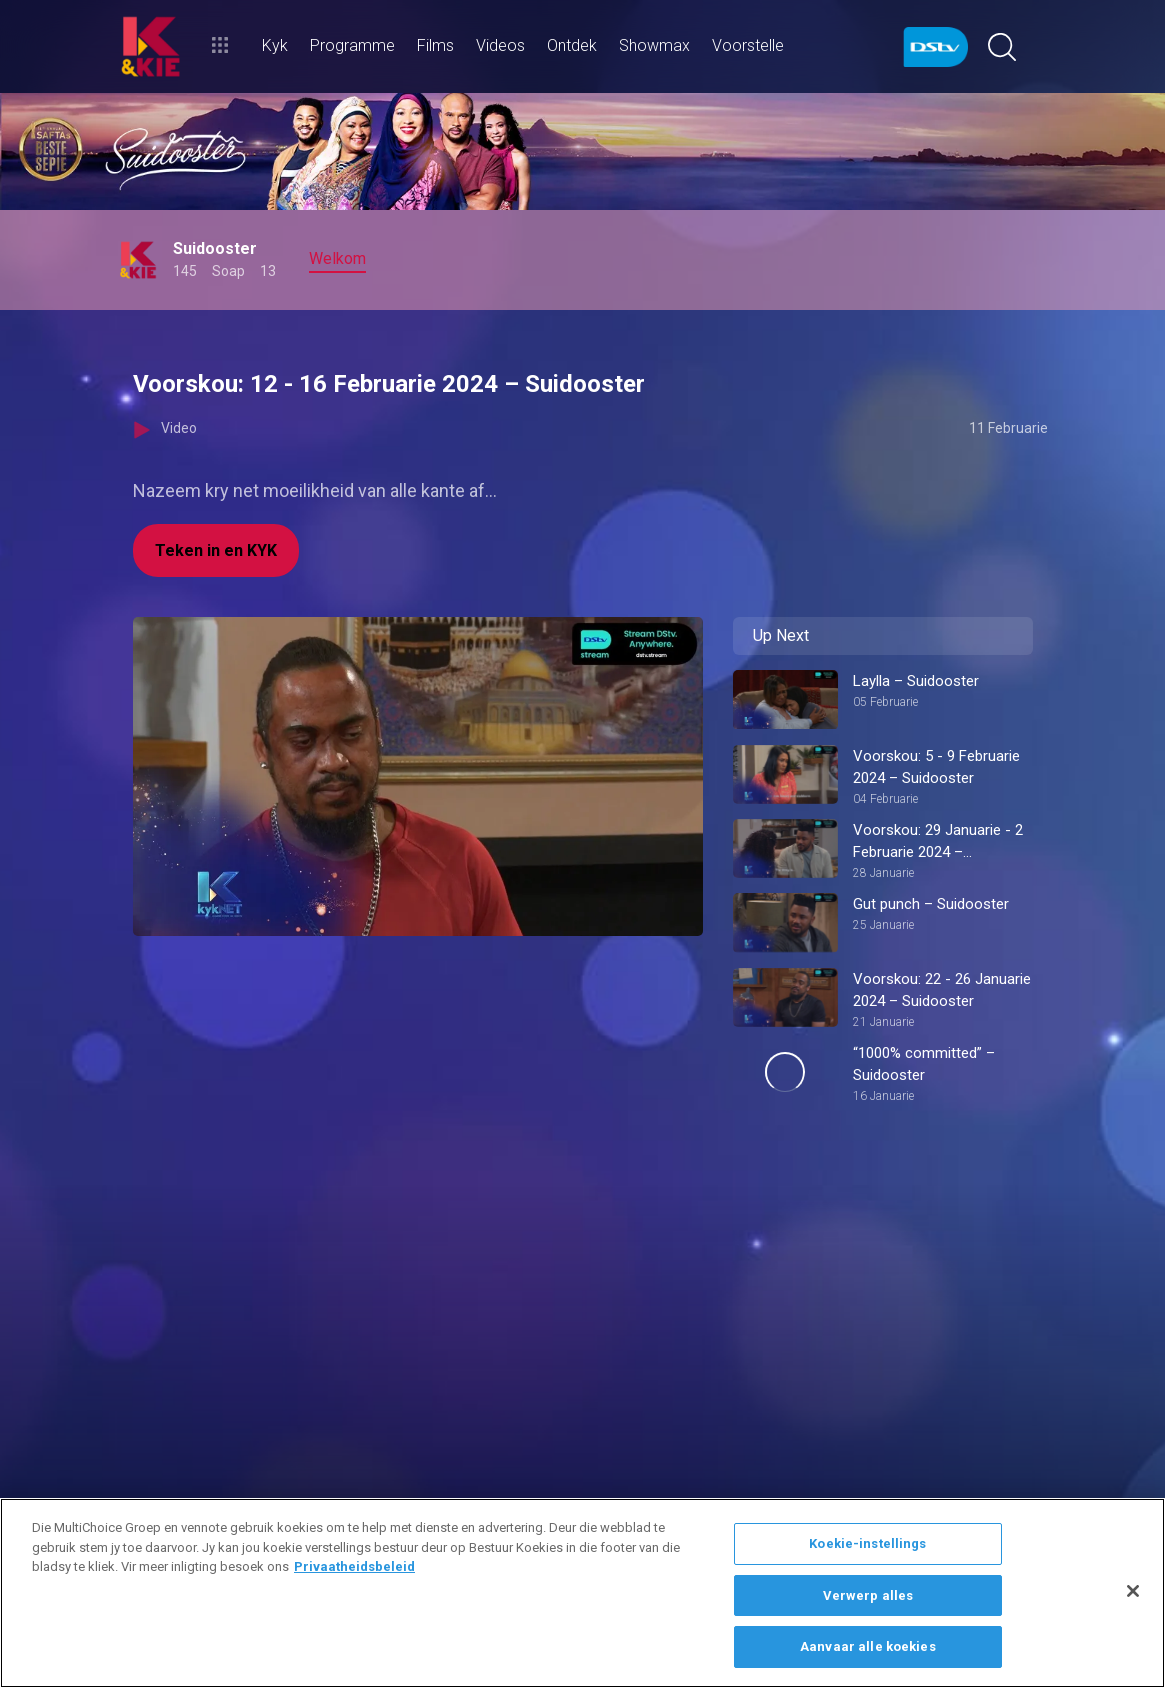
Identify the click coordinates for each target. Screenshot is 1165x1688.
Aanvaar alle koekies (868, 1646)
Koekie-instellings (867, 1543)
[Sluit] (1133, 1591)
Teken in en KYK (216, 550)
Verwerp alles (868, 1595)
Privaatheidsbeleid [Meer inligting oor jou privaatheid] (354, 1566)
